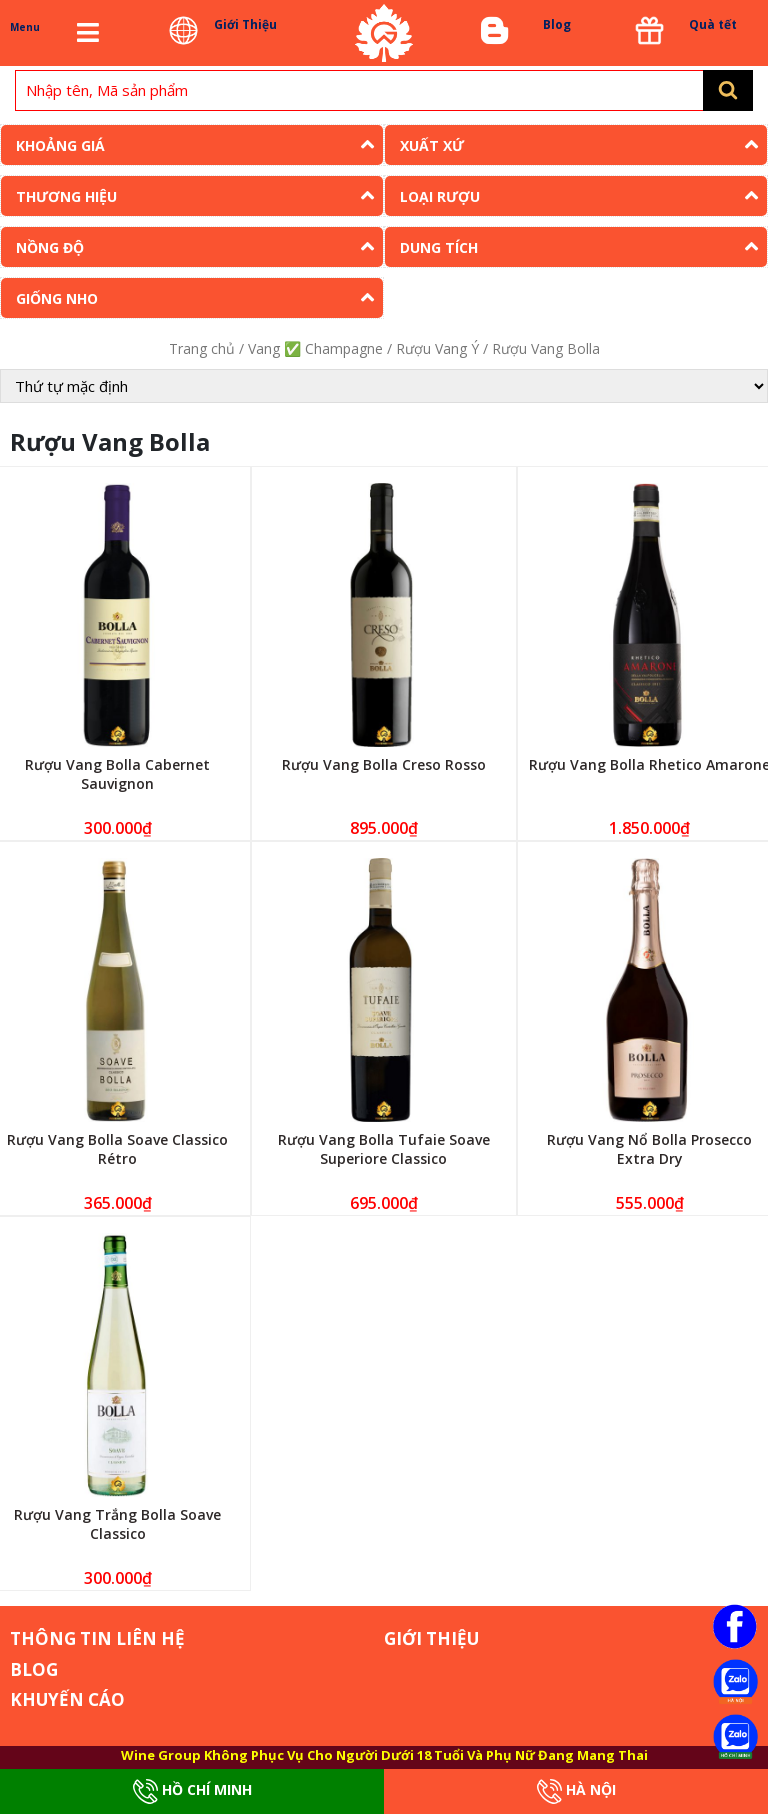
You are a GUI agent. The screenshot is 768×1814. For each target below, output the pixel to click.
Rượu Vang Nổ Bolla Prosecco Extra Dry (649, 1149)
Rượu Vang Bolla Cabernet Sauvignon (117, 774)
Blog (557, 24)
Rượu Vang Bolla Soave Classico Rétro (117, 1149)
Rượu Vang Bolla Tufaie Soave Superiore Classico (384, 1149)
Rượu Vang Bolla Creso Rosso (384, 764)
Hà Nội (576, 1791)
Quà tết (713, 24)
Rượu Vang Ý (437, 348)
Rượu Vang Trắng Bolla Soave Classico (117, 1524)
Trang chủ (202, 348)
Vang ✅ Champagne (315, 348)
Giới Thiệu (245, 24)
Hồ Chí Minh (192, 1791)
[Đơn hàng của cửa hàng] (384, 386)
